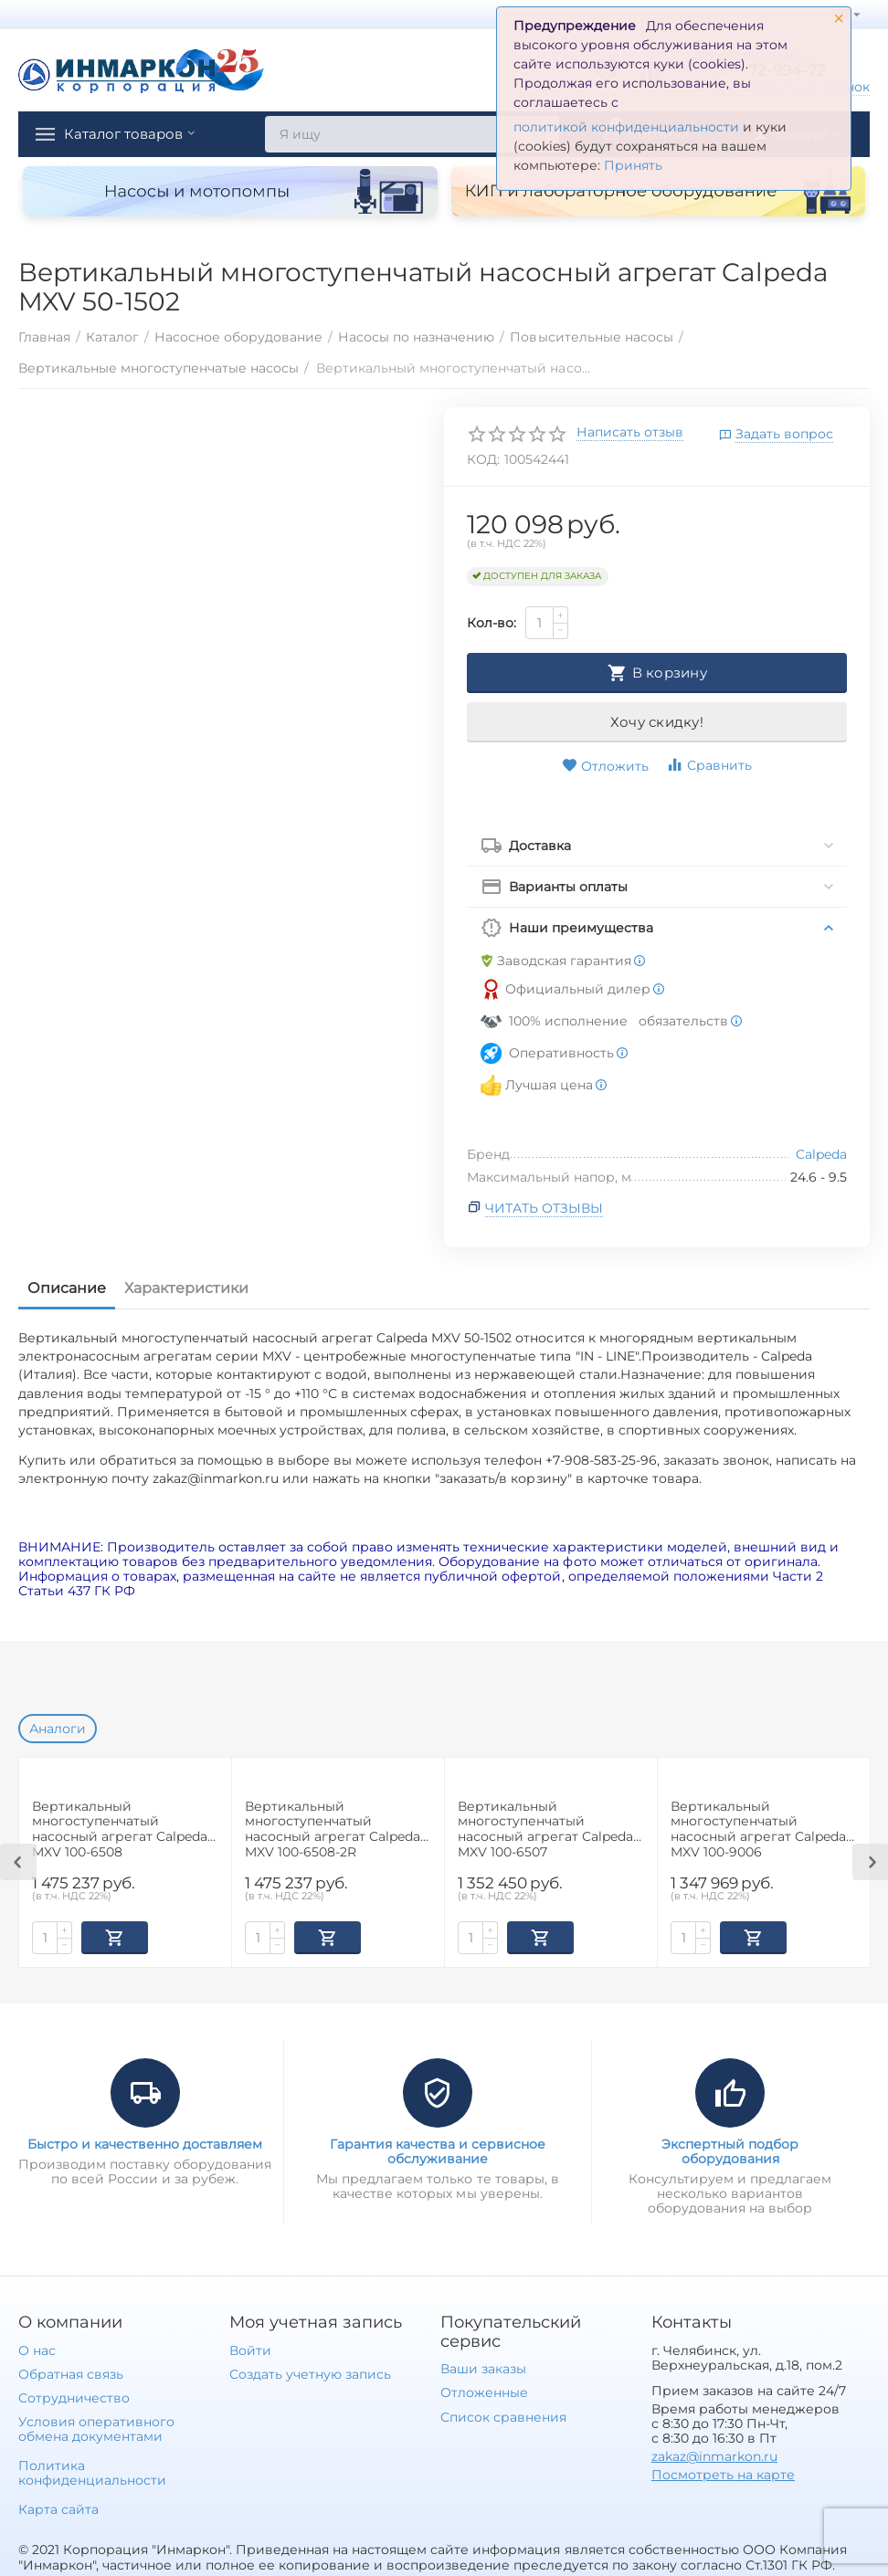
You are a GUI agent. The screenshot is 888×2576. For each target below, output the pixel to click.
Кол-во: (491, 623)
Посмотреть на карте (723, 2473)
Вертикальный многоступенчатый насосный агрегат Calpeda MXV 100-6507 (545, 1828)
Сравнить (709, 764)
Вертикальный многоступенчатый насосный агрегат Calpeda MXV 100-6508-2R (332, 1828)
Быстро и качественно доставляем (144, 2142)
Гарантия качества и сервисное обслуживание (437, 2149)
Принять (633, 165)
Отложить (605, 766)
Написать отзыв (629, 433)
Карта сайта (58, 2507)
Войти (250, 2348)
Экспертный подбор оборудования (729, 2149)
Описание (66, 1288)
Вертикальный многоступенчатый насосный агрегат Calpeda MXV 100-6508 (119, 1828)
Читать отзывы (544, 1208)
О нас (37, 2348)
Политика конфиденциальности (92, 2471)
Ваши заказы (483, 2367)
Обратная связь (70, 2372)
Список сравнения (503, 2415)
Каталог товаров (135, 134)
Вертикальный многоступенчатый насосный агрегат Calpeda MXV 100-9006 (758, 1828)
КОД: (483, 459)
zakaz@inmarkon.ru (714, 2454)
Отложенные (484, 2390)
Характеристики (186, 1288)
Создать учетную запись (310, 2372)
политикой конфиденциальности (626, 127)
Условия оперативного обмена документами (96, 2427)
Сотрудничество (74, 2396)
